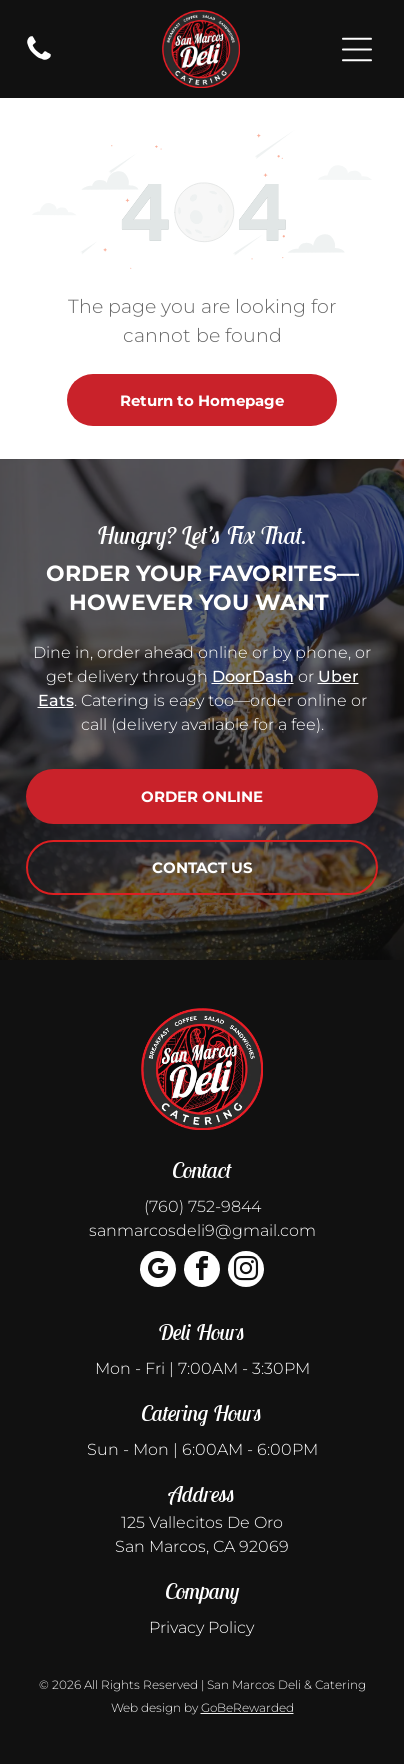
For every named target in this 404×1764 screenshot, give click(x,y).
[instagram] (246, 1271)
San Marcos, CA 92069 (202, 1546)
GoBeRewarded (247, 1707)
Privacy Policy (201, 1627)
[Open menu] (357, 49)
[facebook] (202, 1271)
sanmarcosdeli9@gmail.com (202, 1230)
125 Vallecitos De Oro (202, 1522)
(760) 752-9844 (202, 1206)
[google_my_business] (158, 1271)
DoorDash (253, 676)
